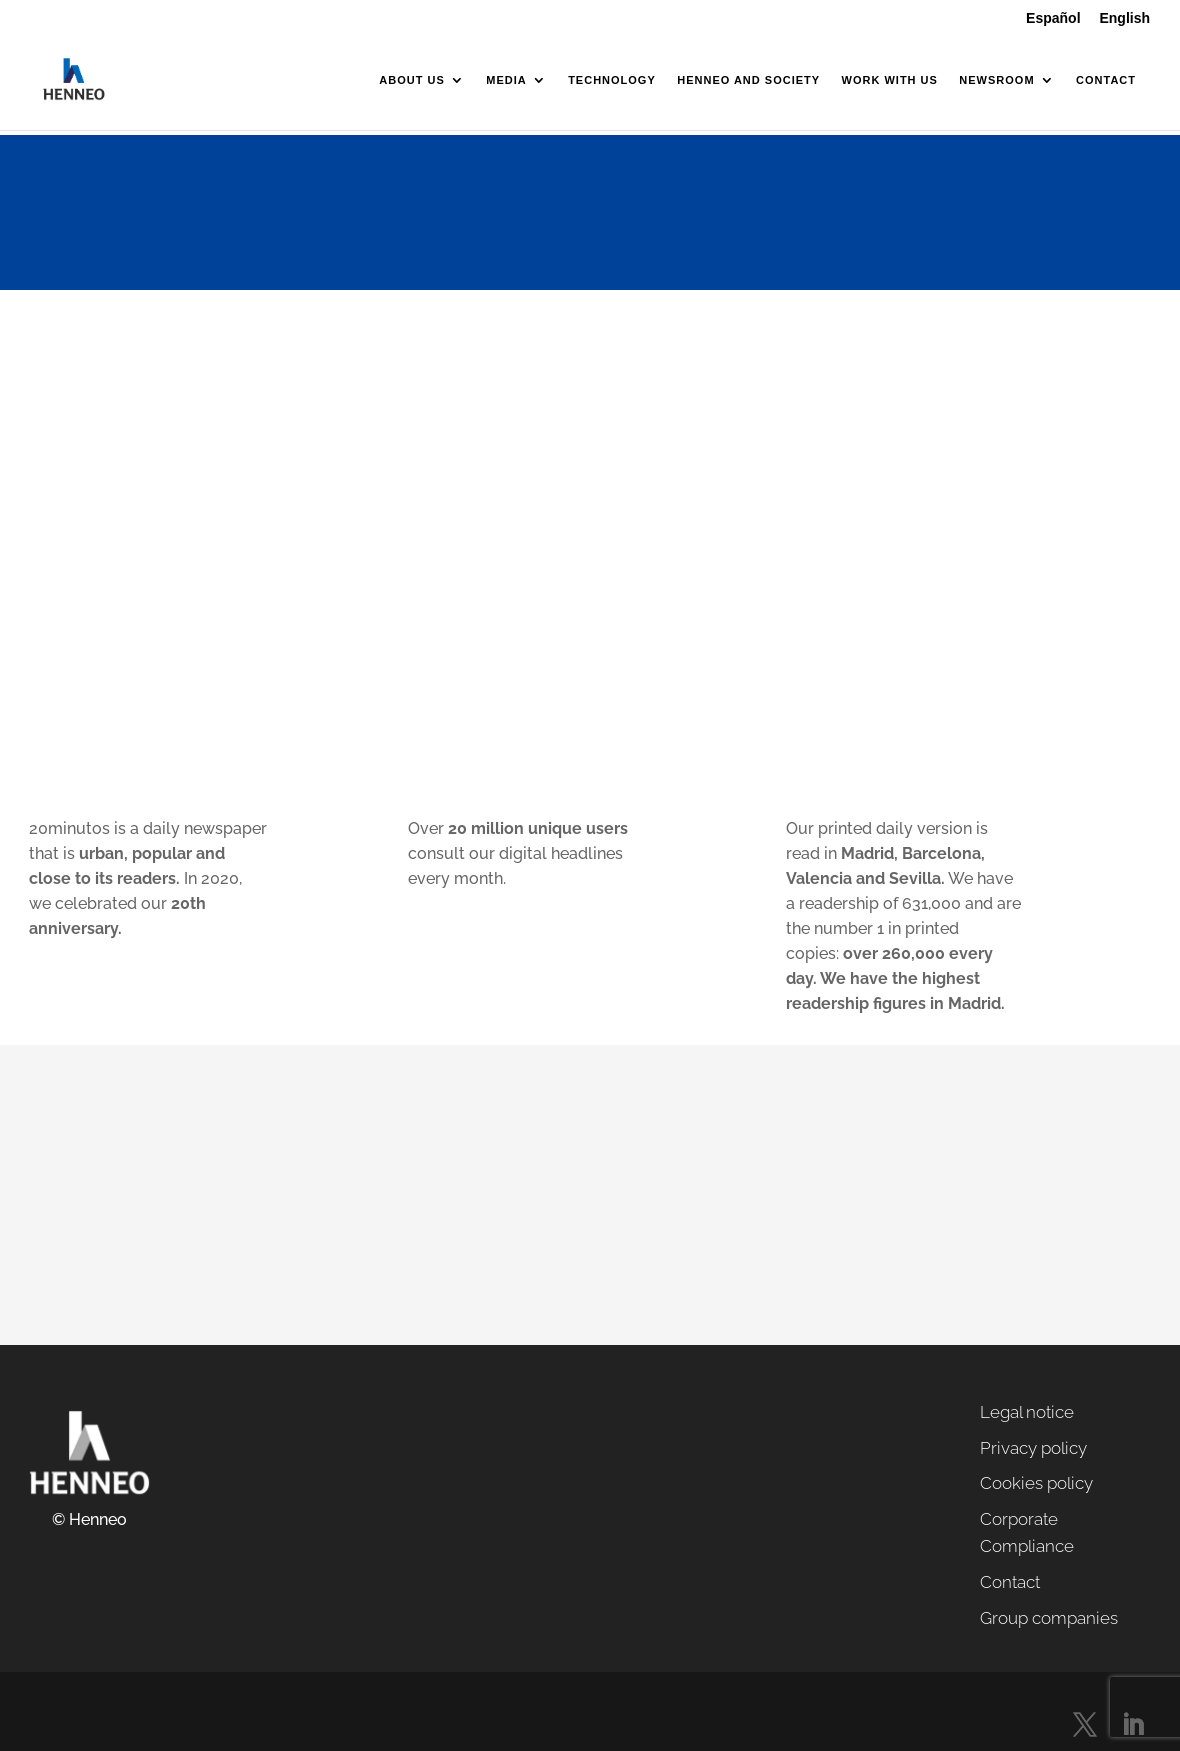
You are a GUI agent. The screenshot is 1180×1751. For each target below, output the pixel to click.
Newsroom (996, 80)
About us (411, 80)
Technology (612, 80)
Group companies (1049, 1618)
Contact (1106, 80)
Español (1053, 18)
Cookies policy (1036, 1483)
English (1124, 18)
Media (506, 80)
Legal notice (1027, 1412)
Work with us (890, 80)
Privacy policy (1033, 1448)
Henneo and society (748, 80)
